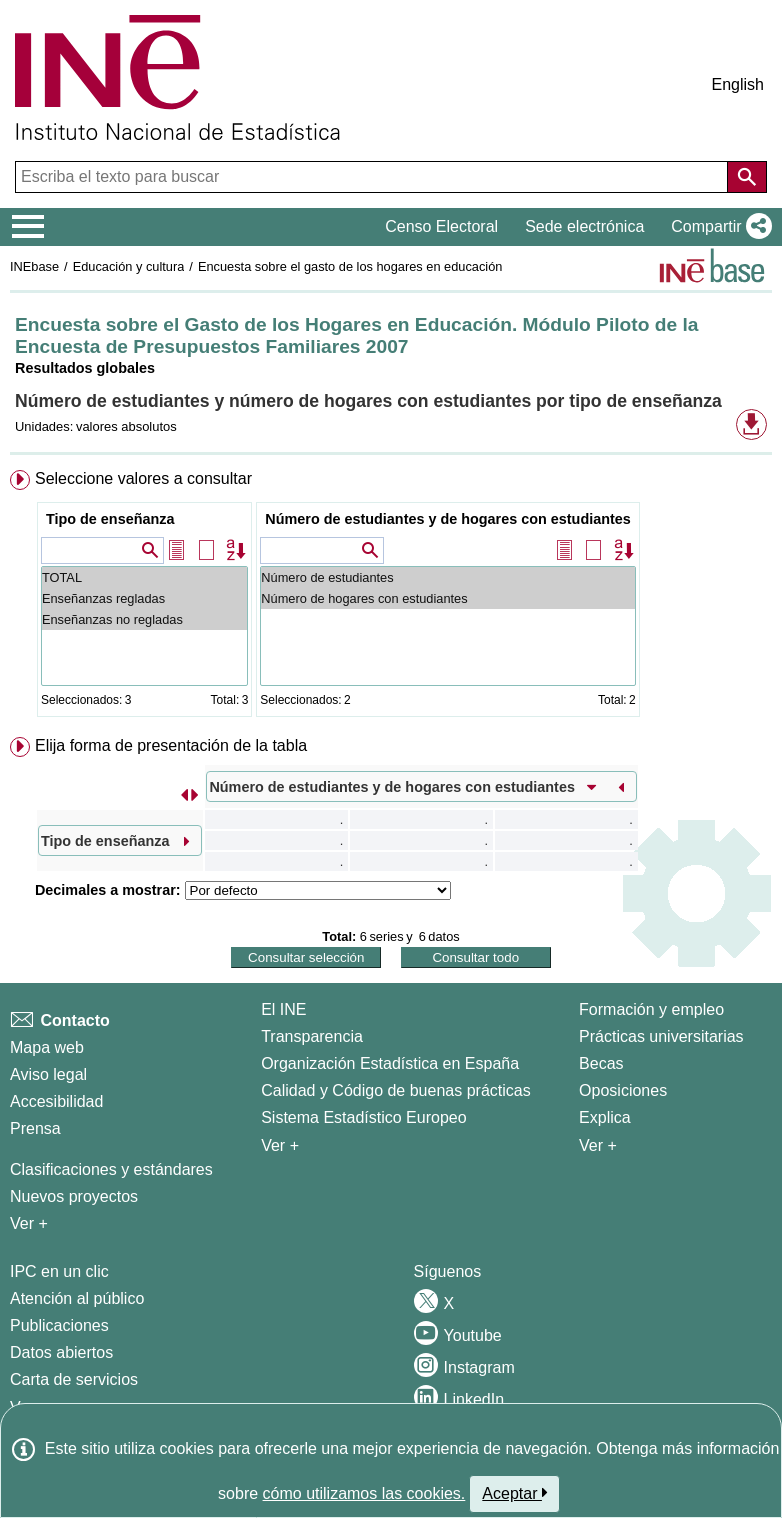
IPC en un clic (59, 1271)
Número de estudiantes (447, 577)
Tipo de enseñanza (110, 519)
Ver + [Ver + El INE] (280, 1145)
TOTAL (144, 577)
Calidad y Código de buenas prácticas (396, 1090)
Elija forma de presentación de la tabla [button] (171, 745)
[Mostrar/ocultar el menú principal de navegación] (28, 227)
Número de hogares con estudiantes (447, 598)
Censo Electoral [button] (441, 226)
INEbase (34, 266)
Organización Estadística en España (390, 1063)
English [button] (738, 84)
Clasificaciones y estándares (111, 1169)
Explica (605, 1117)
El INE (283, 1009)
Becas (601, 1063)
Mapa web (47, 1047)
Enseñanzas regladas (144, 598)
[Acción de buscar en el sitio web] (747, 177)
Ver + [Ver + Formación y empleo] (598, 1145)
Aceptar (514, 1493)
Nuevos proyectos (74, 1196)
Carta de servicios (74, 1379)
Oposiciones (623, 1090)
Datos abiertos (61, 1352)
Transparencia (312, 1036)
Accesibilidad (56, 1101)
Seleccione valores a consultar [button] (143, 478)
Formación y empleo (651, 1009)
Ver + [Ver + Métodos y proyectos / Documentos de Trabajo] (29, 1223)
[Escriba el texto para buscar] (373, 177)
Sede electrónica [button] (584, 226)
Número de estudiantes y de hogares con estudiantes (447, 519)
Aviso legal (48, 1074)
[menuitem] (391, 597)
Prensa (35, 1128)
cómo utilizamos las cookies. (364, 1493)
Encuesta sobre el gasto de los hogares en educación (350, 266)
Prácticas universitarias (661, 1036)
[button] (717, 227)
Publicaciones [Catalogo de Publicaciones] (59, 1325)
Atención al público (77, 1298)
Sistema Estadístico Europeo (363, 1117)
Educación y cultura (129, 266)
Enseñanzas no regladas (144, 619)
